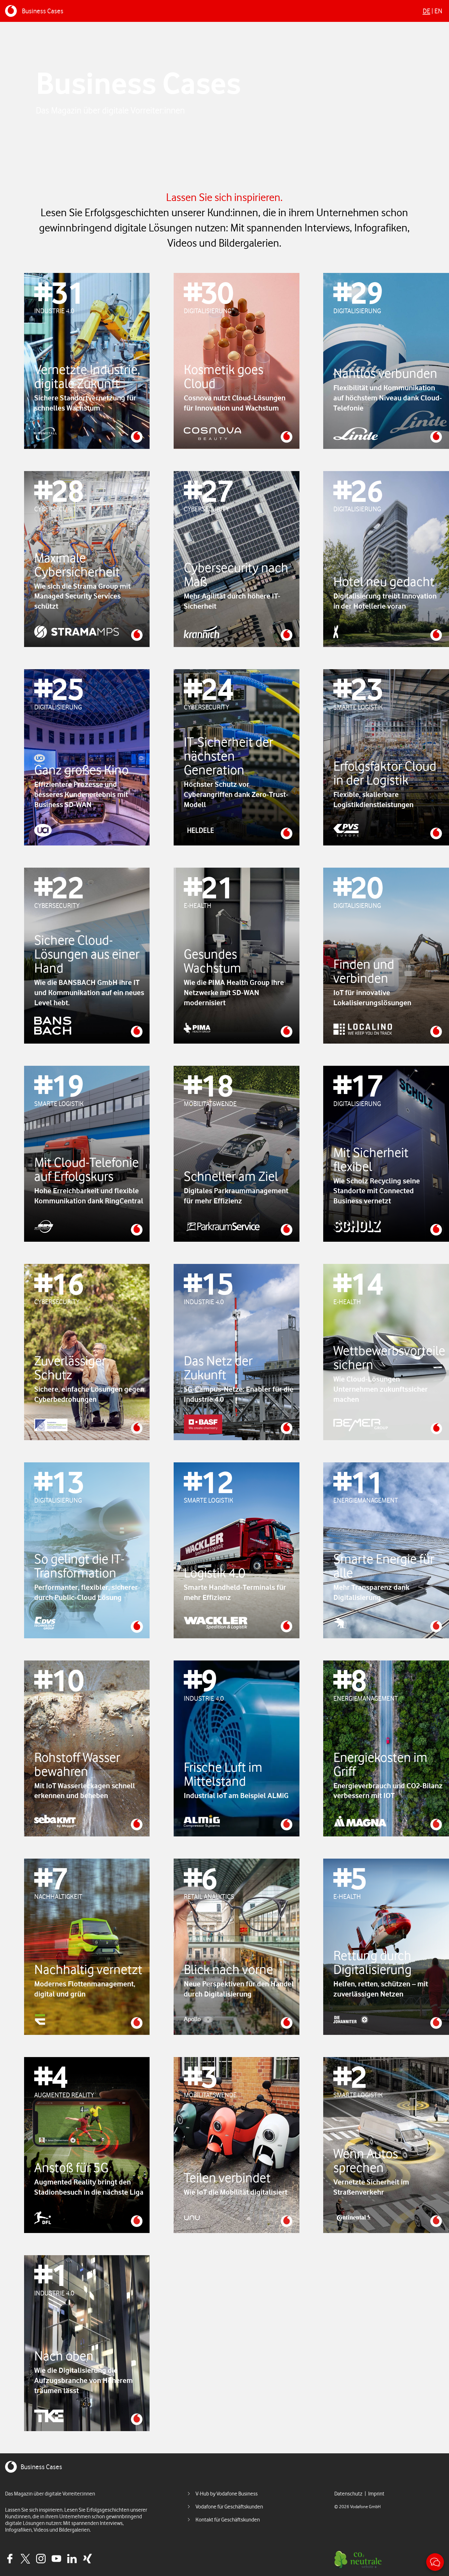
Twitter (25, 2558)
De (426, 11)
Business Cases (42, 11)
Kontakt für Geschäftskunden (228, 2519)
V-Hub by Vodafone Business (227, 2493)
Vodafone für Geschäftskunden (229, 2506)
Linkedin (72, 2558)
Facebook (10, 2558)
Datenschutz (348, 2493)
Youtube (56, 2558)
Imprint (376, 2493)
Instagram (41, 2558)
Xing (87, 2558)
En (438, 11)
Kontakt (435, 2562)
